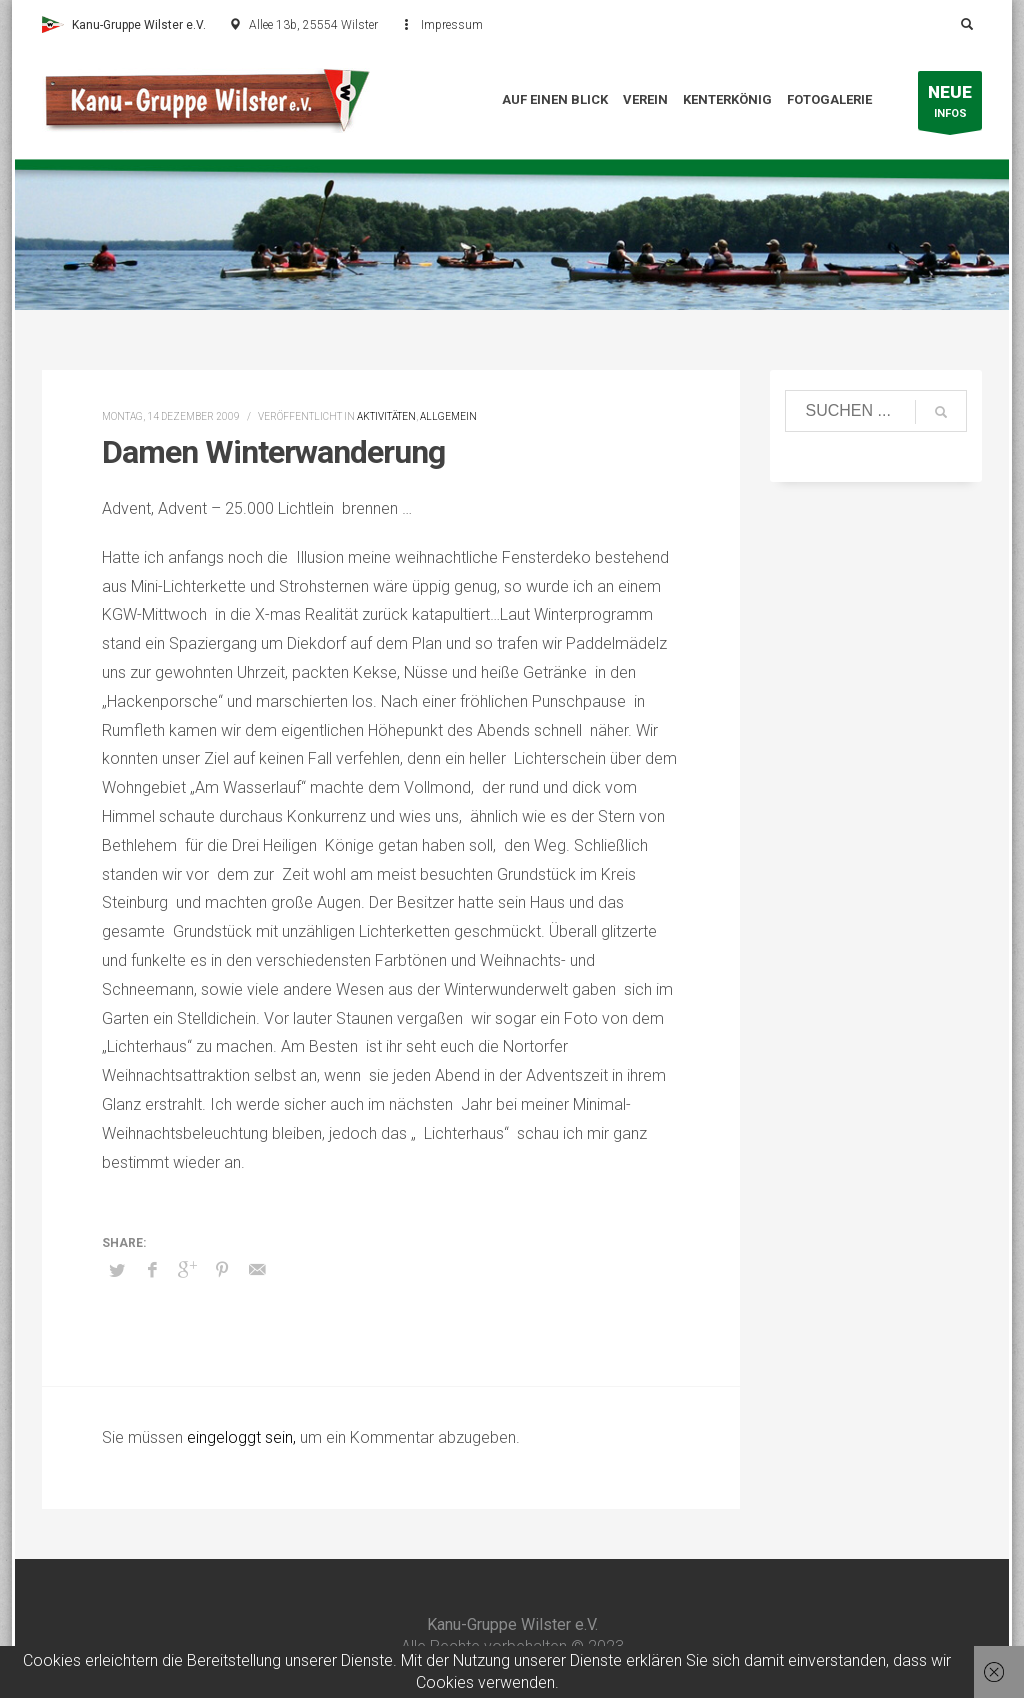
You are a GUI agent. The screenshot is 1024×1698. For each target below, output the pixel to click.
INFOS (950, 105)
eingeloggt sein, (243, 1437)
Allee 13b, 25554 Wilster (313, 25)
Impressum (452, 25)
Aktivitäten (386, 416)
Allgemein (448, 416)
